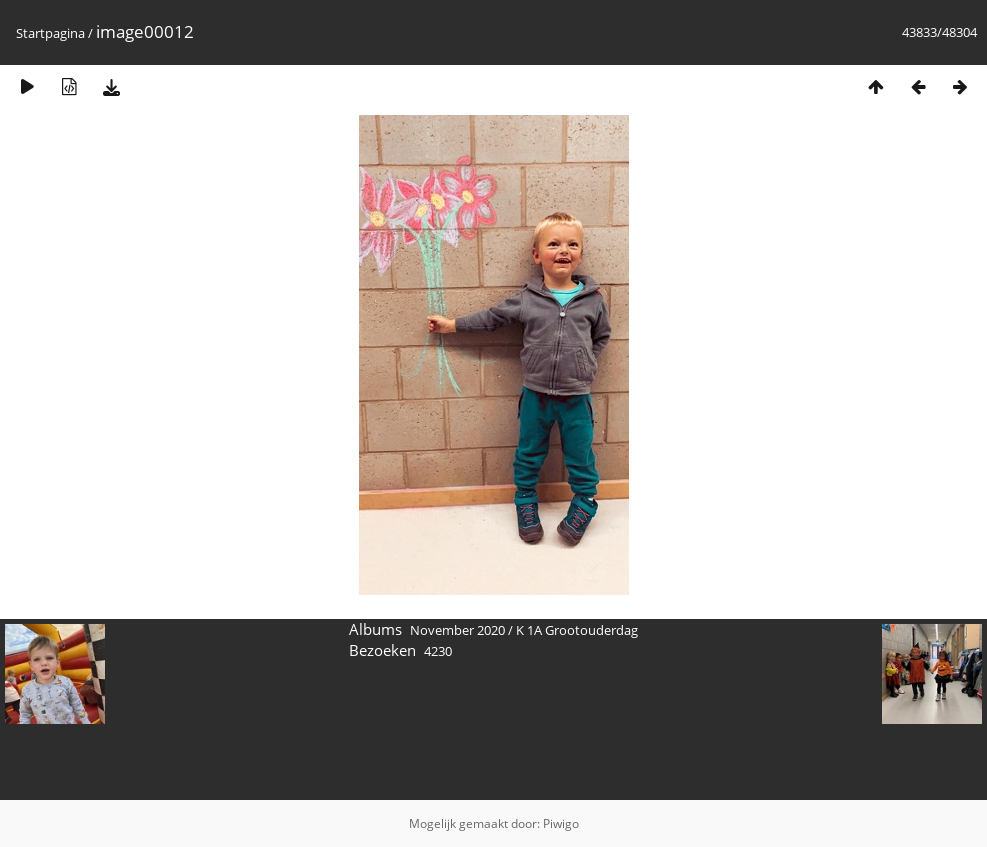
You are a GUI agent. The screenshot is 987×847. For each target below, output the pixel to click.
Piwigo (561, 823)
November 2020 (457, 630)
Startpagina (50, 33)
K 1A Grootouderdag (577, 630)
